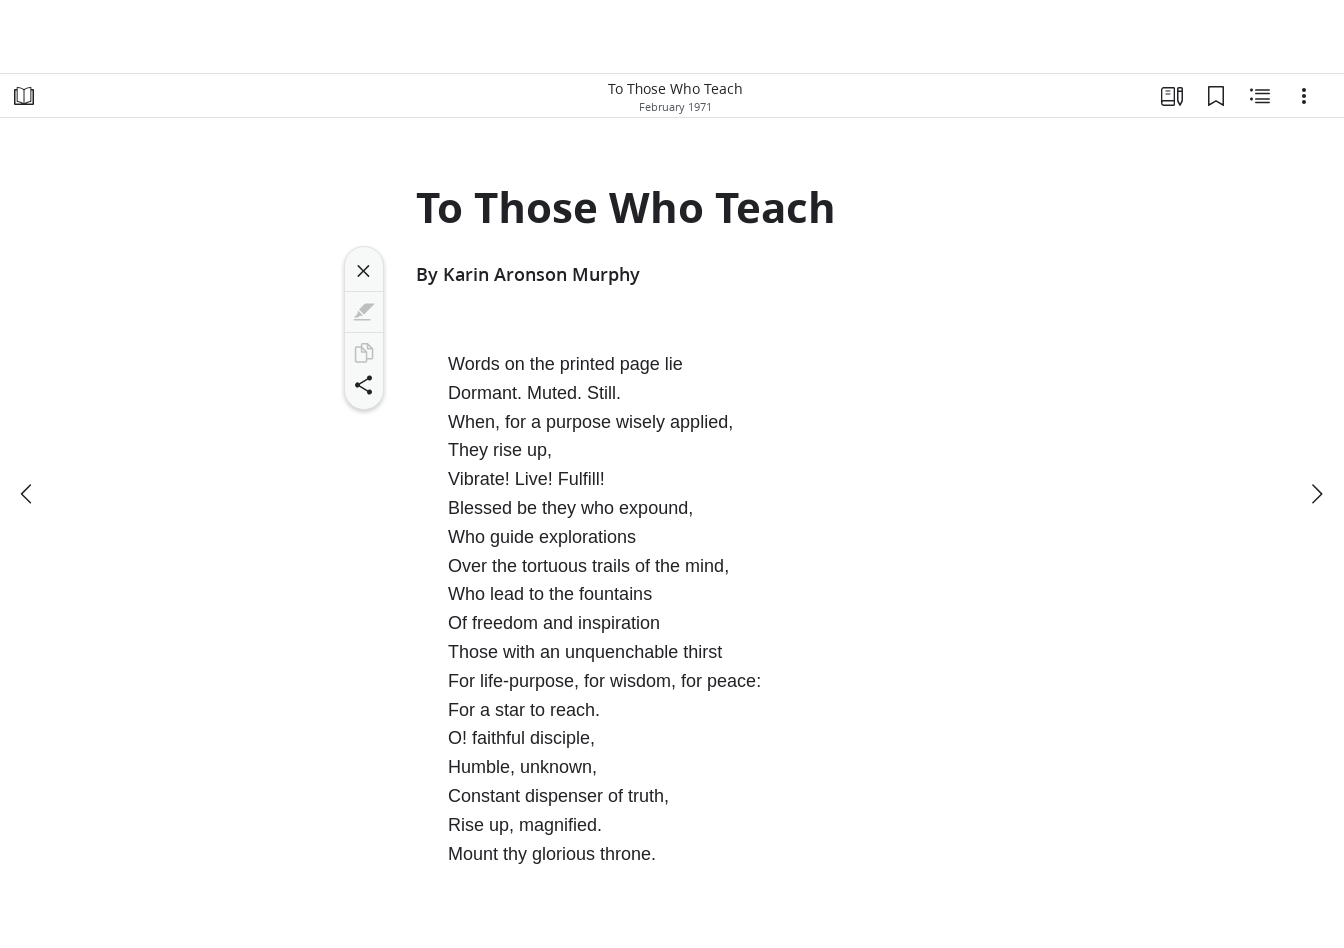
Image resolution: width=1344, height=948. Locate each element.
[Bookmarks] (1216, 96)
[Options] (1304, 96)
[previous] (28, 494)
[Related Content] (1260, 96)
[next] (1316, 494)
